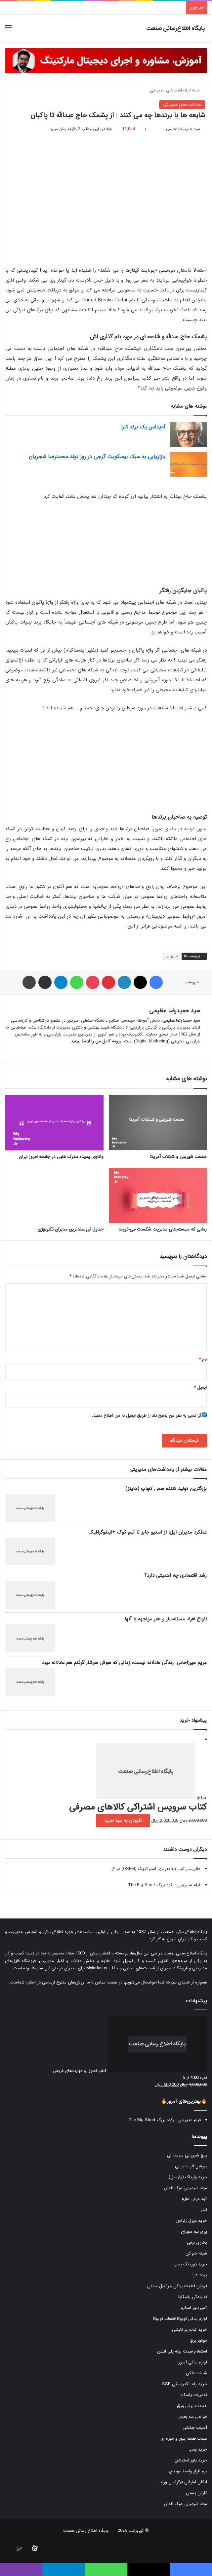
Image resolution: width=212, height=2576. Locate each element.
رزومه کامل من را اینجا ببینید (96, 1041)
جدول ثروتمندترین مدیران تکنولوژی (70, 1229)
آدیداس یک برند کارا (143, 427)
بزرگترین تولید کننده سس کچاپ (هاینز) (166, 1489)
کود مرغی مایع (194, 2198)
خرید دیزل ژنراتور (191, 2220)
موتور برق (198, 2340)
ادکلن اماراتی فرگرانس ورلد (183, 2482)
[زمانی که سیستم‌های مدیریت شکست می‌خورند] (158, 1195)
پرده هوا (199, 2275)
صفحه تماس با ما (102, 1982)
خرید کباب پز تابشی (189, 2329)
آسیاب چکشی (195, 2427)
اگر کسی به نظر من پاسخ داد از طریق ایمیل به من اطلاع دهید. (149, 1415)
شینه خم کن (196, 2253)
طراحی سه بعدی (192, 2416)
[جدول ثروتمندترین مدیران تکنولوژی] (54, 1195)
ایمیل (200, 1387)
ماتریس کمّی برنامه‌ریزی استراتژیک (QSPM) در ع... (154, 1868)
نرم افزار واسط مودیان (188, 2471)
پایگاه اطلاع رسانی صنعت (85, 2530)
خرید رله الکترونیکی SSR (184, 2384)
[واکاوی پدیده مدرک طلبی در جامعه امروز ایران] (54, 1122)
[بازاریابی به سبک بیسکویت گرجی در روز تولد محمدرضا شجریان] (188, 464)
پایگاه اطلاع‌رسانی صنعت (184, 1931)
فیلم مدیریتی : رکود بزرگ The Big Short (164, 1884)
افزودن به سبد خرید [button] (123, 1820)
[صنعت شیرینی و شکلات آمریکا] (158, 1122)
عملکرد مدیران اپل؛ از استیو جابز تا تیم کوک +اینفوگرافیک (148, 1532)
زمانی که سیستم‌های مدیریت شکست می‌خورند (162, 1229)
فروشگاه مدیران (174, 1968)
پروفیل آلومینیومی (191, 2166)
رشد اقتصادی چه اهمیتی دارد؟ (175, 1575)
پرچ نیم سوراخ (194, 2231)
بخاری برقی (197, 2242)
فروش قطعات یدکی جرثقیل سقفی (177, 2286)
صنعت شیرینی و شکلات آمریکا (178, 1156)
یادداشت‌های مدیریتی (169, 90)
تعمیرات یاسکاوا (193, 2394)
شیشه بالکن (196, 2373)
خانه (198, 90)
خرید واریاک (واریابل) (188, 2177)
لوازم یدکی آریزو (192, 2362)
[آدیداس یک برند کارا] (188, 434)
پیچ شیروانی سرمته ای (187, 2155)
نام (203, 1359)
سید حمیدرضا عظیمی (183, 129)
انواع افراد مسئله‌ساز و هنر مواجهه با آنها (166, 1619)
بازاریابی (172, 956)
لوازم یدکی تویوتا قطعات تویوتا (180, 2318)
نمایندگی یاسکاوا (192, 2296)
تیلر (204, 2209)
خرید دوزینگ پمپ (190, 2264)
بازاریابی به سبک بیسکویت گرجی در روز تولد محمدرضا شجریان (97, 457)
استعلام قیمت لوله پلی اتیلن (182, 2351)
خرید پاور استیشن (191, 2460)
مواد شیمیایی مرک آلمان (185, 2188)
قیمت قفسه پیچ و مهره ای (183, 2438)
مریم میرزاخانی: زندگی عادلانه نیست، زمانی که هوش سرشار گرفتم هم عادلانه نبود (124, 1663)
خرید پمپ (198, 2449)
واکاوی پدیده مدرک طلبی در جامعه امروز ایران (61, 1156)
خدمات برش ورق (192, 2405)
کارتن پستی (196, 2493)
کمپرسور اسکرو (194, 2307)
